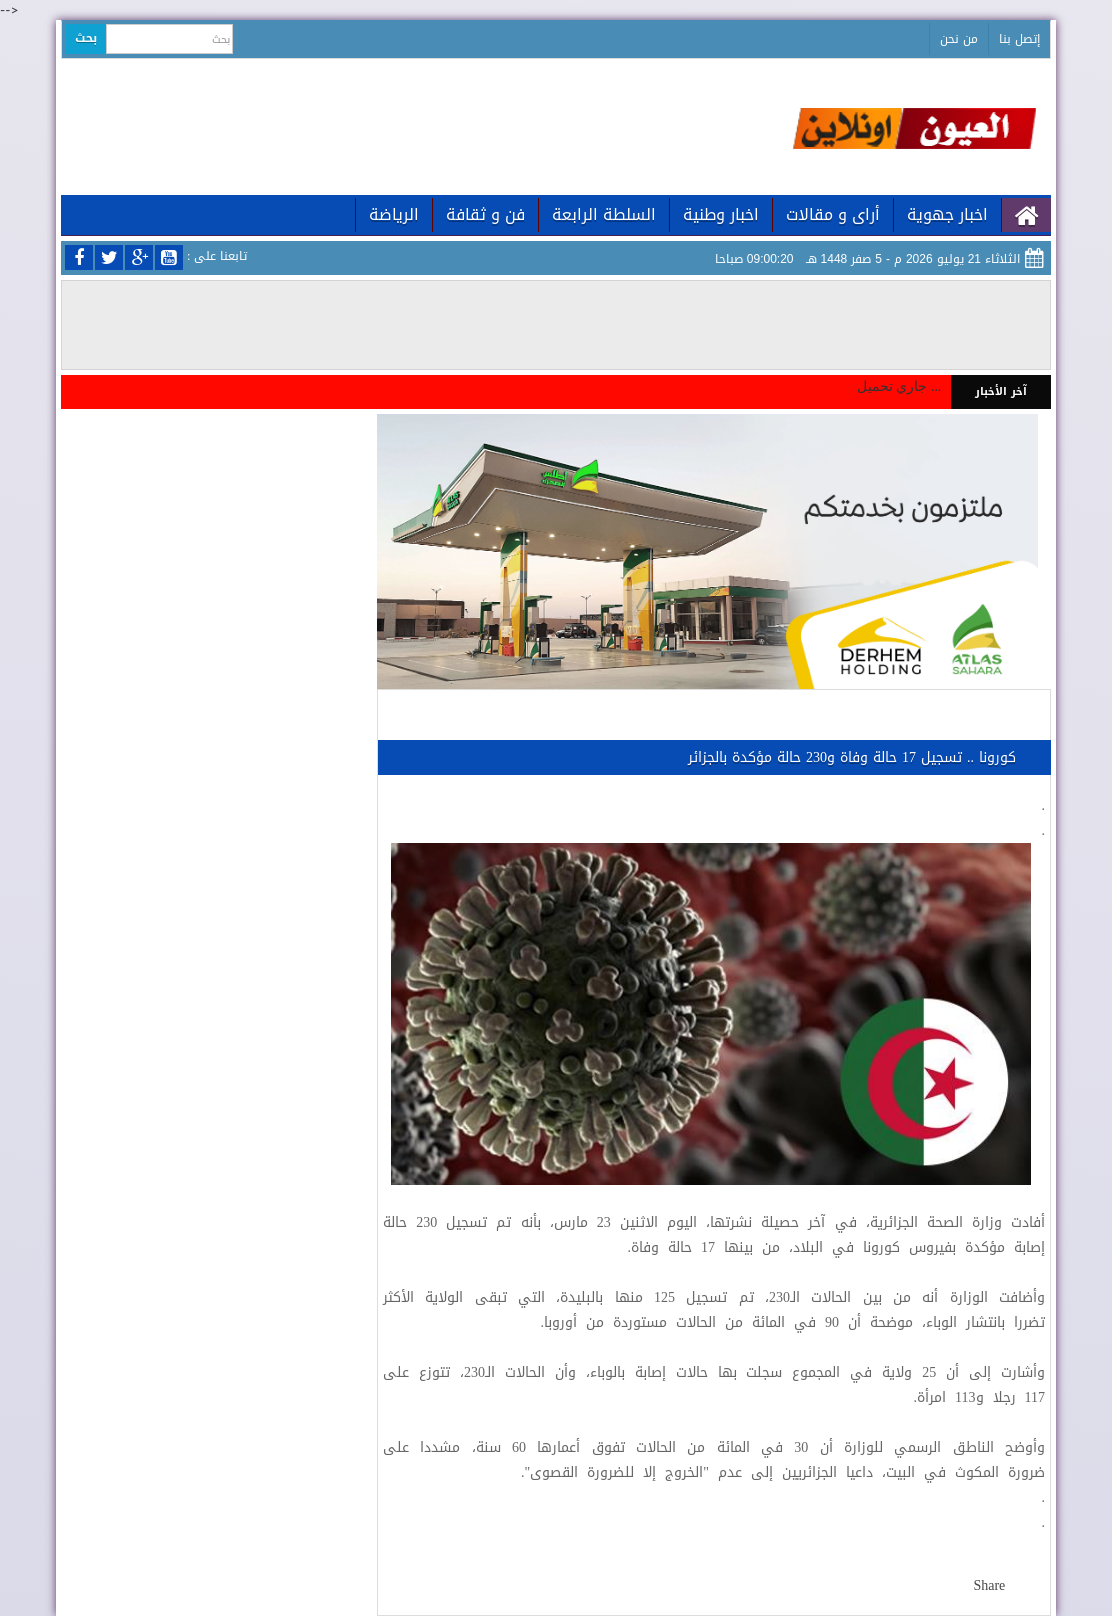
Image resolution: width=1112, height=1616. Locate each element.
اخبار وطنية (721, 214)
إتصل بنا (1019, 39)
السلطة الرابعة (604, 214)
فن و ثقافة (485, 214)
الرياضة (394, 214)
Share (989, 1585)
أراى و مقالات (833, 214)
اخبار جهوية (947, 214)
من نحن (959, 39)
